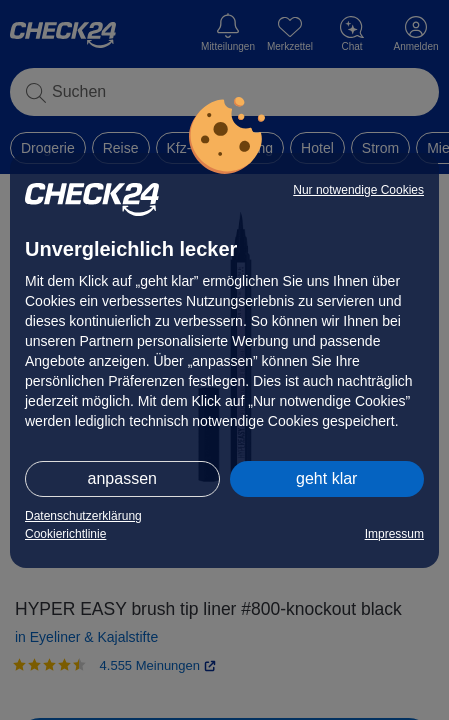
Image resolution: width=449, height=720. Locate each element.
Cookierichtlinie (65, 534)
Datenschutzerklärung (83, 516)
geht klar (326, 478)
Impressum (394, 534)
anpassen (122, 478)
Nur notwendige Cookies (358, 190)
